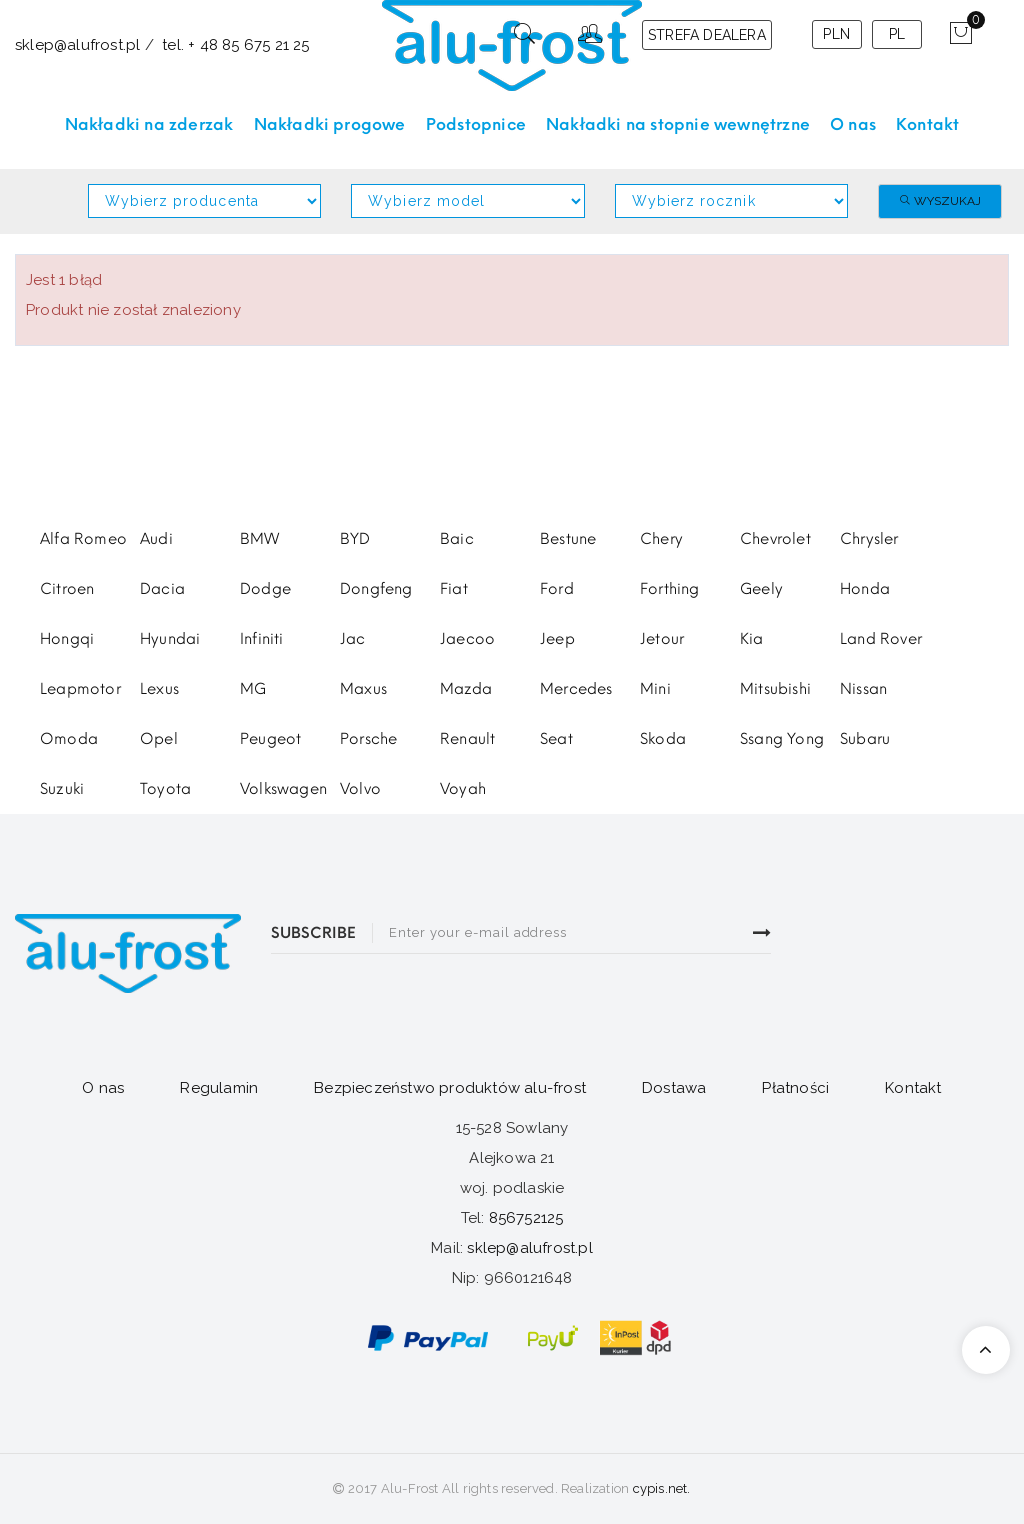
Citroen (67, 589)
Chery (661, 539)
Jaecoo (467, 639)
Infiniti (262, 639)
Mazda (466, 689)
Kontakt (913, 1088)
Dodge (265, 589)
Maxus (363, 689)
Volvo (360, 789)
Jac (353, 639)
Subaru (865, 739)
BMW (260, 539)
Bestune (568, 539)
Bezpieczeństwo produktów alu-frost (450, 1088)
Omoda (69, 739)
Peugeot (270, 739)
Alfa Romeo (83, 539)
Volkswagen (283, 789)
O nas (103, 1088)
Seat (556, 739)
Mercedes (576, 689)
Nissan (863, 689)
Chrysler (869, 539)
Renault (467, 739)
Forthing (670, 589)
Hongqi (67, 639)
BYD (355, 539)
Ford (557, 589)
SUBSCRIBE (313, 933)
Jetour (662, 639)
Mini (655, 689)
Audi (156, 539)
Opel (159, 739)
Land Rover (881, 639)
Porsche (368, 739)
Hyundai (170, 639)
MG (253, 689)
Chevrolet (775, 539)
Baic (457, 539)
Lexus (159, 689)
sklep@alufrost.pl (529, 1248)
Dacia (162, 589)
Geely (761, 589)
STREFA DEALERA (707, 35)
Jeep (557, 639)
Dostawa (674, 1088)
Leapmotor (80, 689)
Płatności (795, 1088)
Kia (752, 639)
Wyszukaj (940, 201)
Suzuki (62, 789)
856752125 (526, 1218)
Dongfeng (376, 589)
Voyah (463, 789)
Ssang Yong (782, 739)
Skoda (663, 739)
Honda (865, 589)
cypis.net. (662, 1488)
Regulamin (219, 1088)
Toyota (165, 789)
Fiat (454, 589)
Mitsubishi (775, 689)
